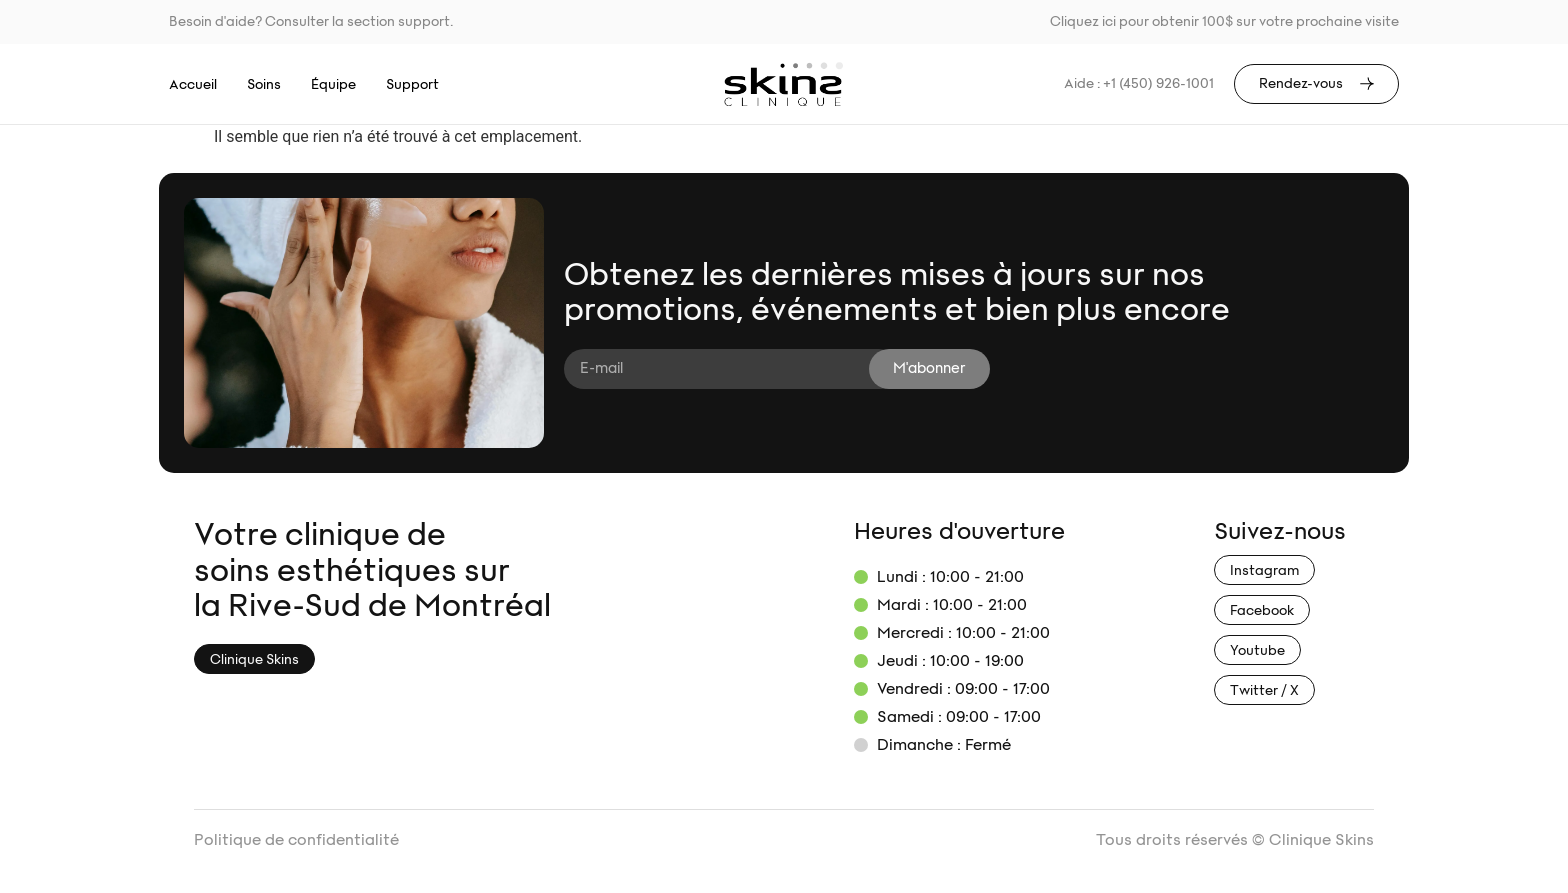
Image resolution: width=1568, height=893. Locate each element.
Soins (264, 85)
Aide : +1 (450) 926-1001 (1139, 84)
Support (412, 85)
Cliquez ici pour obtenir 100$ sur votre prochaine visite (1224, 22)
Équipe (333, 85)
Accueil (193, 85)
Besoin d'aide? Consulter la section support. (311, 22)
